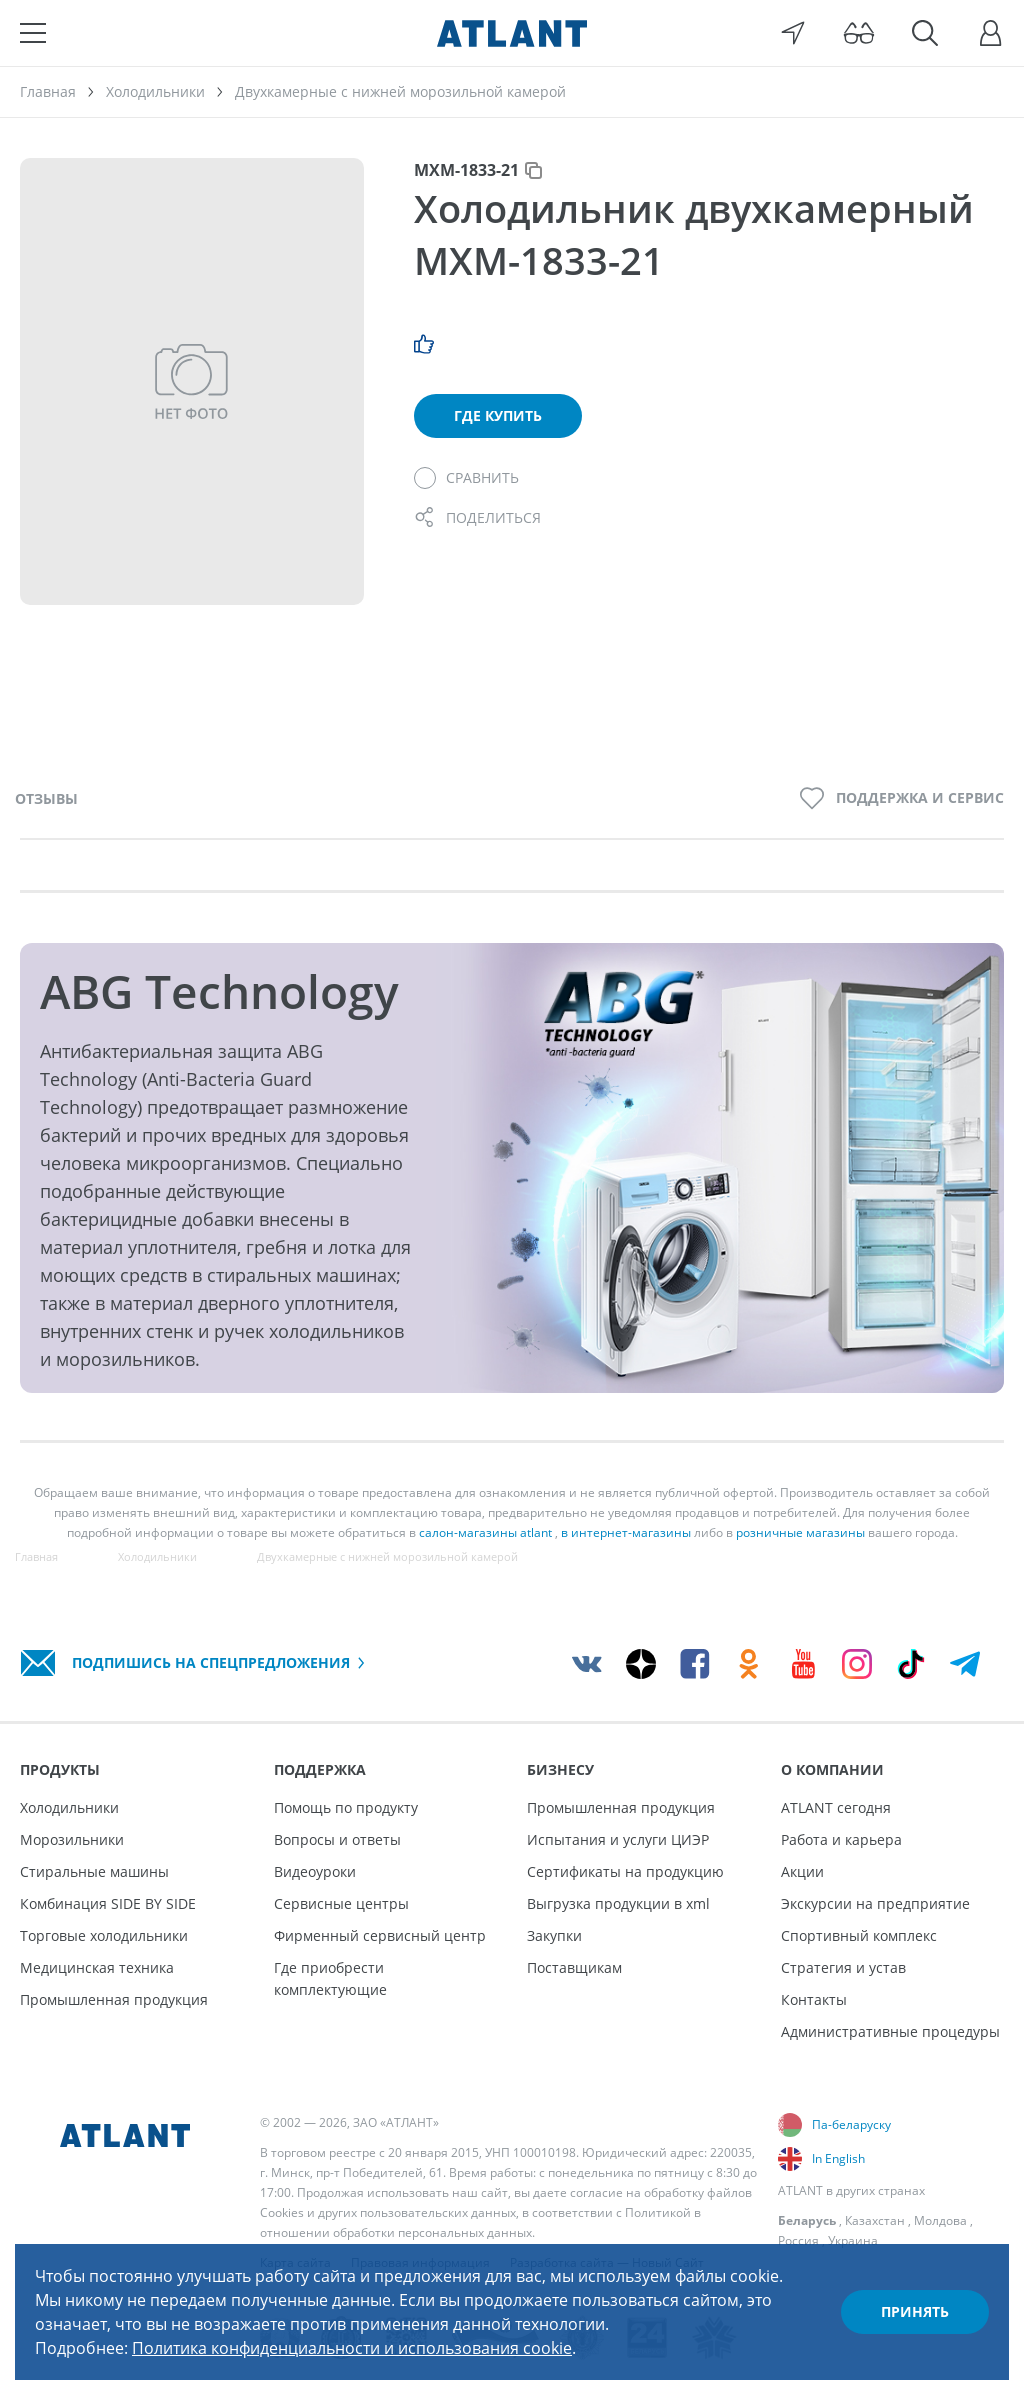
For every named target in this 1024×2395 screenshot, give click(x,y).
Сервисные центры (341, 1903)
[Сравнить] (466, 478)
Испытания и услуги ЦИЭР (618, 1839)
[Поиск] (925, 33)
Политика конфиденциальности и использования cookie (352, 2348)
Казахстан (875, 2220)
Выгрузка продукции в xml (618, 1903)
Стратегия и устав (843, 1967)
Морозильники (72, 1839)
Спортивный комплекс (859, 1935)
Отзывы (46, 798)
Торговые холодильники (104, 1935)
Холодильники (69, 1807)
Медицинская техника (97, 1967)
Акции (802, 1871)
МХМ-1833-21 (466, 170)
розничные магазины (800, 1532)
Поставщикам (574, 1967)
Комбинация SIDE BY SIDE (108, 1903)
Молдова (940, 2220)
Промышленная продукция (114, 1999)
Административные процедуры (890, 2031)
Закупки (554, 1935)
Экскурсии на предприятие (875, 1903)
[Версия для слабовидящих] (859, 33)
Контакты (814, 1999)
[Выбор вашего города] (793, 33)
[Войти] (991, 33)
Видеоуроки (315, 1871)
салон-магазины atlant (485, 1532)
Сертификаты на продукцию (625, 1871)
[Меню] (33, 33)
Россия (798, 2240)
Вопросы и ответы (337, 1839)
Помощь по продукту (346, 1807)
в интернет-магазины (626, 1532)
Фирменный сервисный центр (380, 1935)
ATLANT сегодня (836, 1807)
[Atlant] (512, 33)
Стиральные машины (94, 1871)
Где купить (498, 415)
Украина (853, 2240)
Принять (915, 2311)
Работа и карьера (841, 1839)
